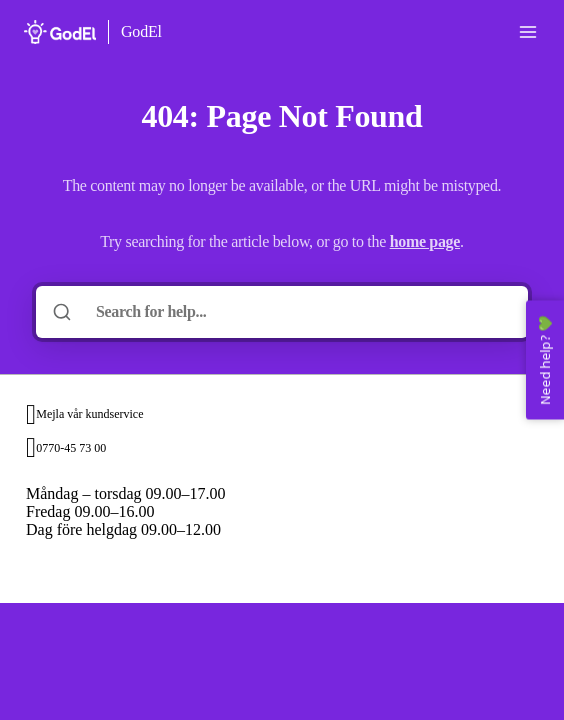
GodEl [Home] (141, 31)
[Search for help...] (296, 312)
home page (425, 241)
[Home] (60, 32)
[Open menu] (528, 32)
